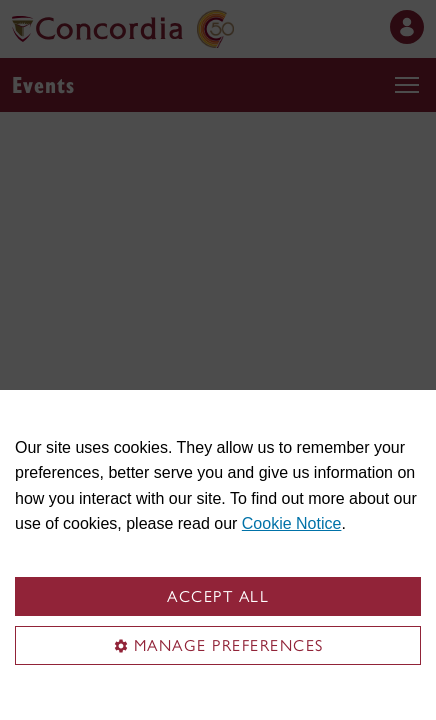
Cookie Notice (292, 523)
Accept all (218, 596)
